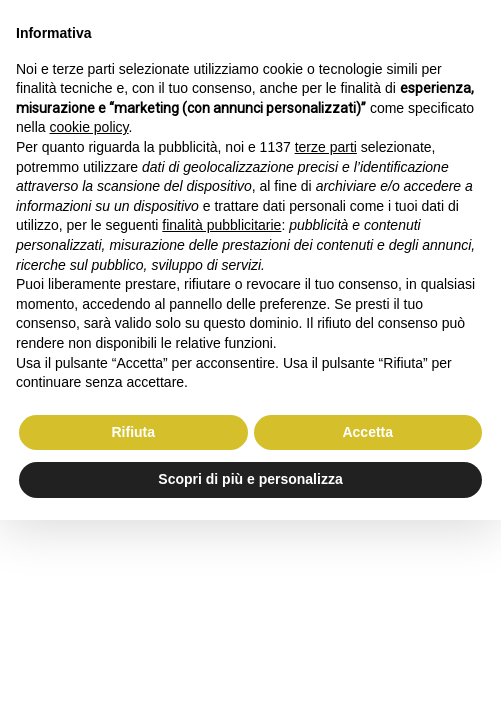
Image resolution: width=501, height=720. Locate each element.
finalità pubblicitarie (221, 225)
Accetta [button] (367, 432)
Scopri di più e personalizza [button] (250, 479)
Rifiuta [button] (133, 432)
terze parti (326, 147)
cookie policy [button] (88, 127)
